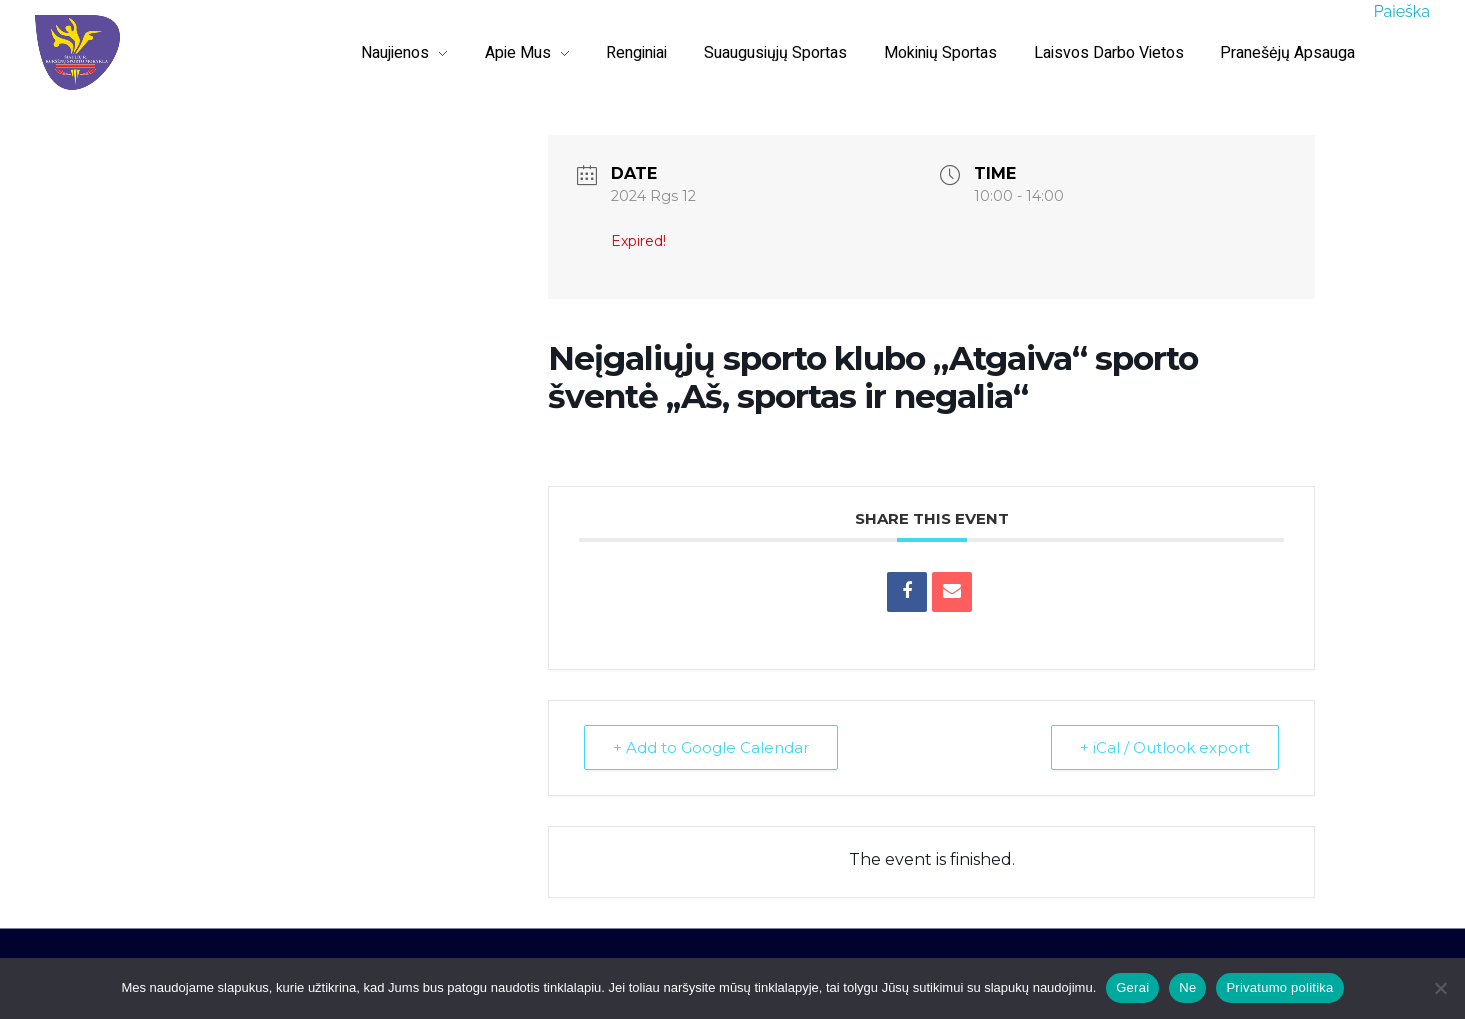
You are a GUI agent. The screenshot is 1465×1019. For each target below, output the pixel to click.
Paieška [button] (1402, 11)
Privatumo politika (1279, 987)
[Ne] (1440, 988)
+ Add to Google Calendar (711, 747)
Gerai (1132, 987)
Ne (1187, 987)
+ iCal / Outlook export (1165, 747)
